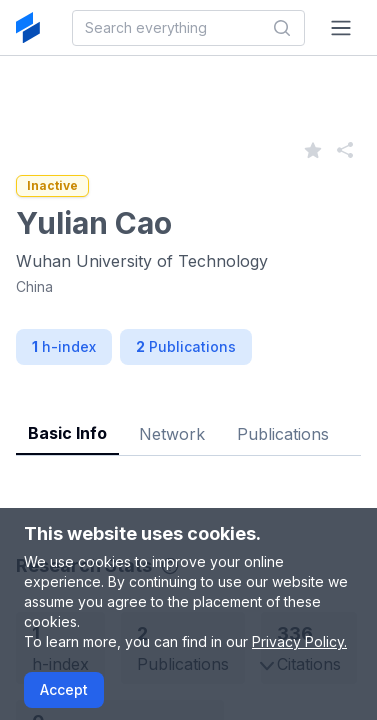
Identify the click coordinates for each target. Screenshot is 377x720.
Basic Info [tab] (67, 433)
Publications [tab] (283, 434)
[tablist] (188, 418)
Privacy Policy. (299, 641)
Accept (64, 689)
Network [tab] (172, 434)
